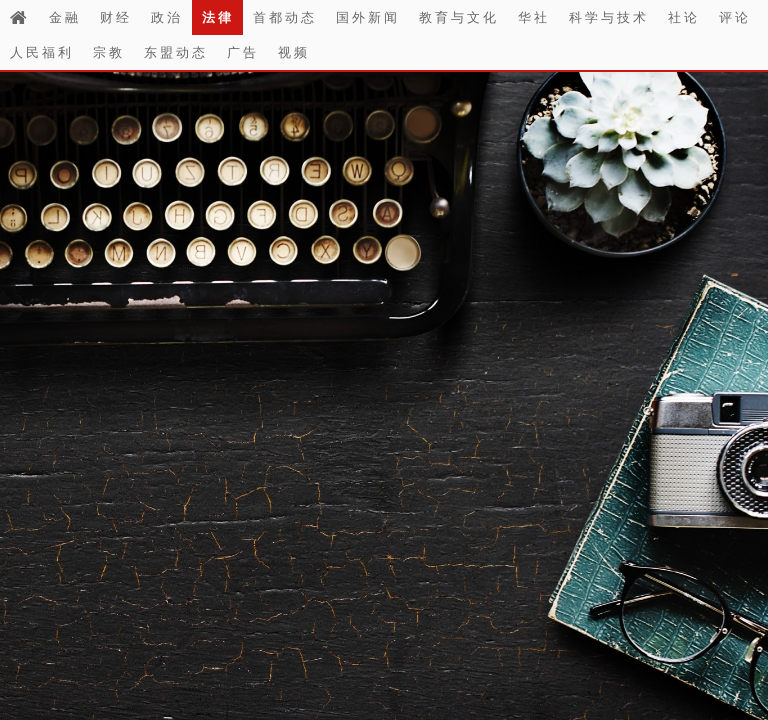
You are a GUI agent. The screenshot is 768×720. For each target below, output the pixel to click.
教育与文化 (459, 17)
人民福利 (42, 52)
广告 (243, 52)
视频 (294, 52)
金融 (65, 17)
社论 (684, 17)
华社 (534, 17)
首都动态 (285, 17)
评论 (735, 17)
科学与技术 (609, 17)
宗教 (109, 52)
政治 (167, 17)
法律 (218, 17)
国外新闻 (368, 17)
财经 (116, 17)
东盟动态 (176, 52)
